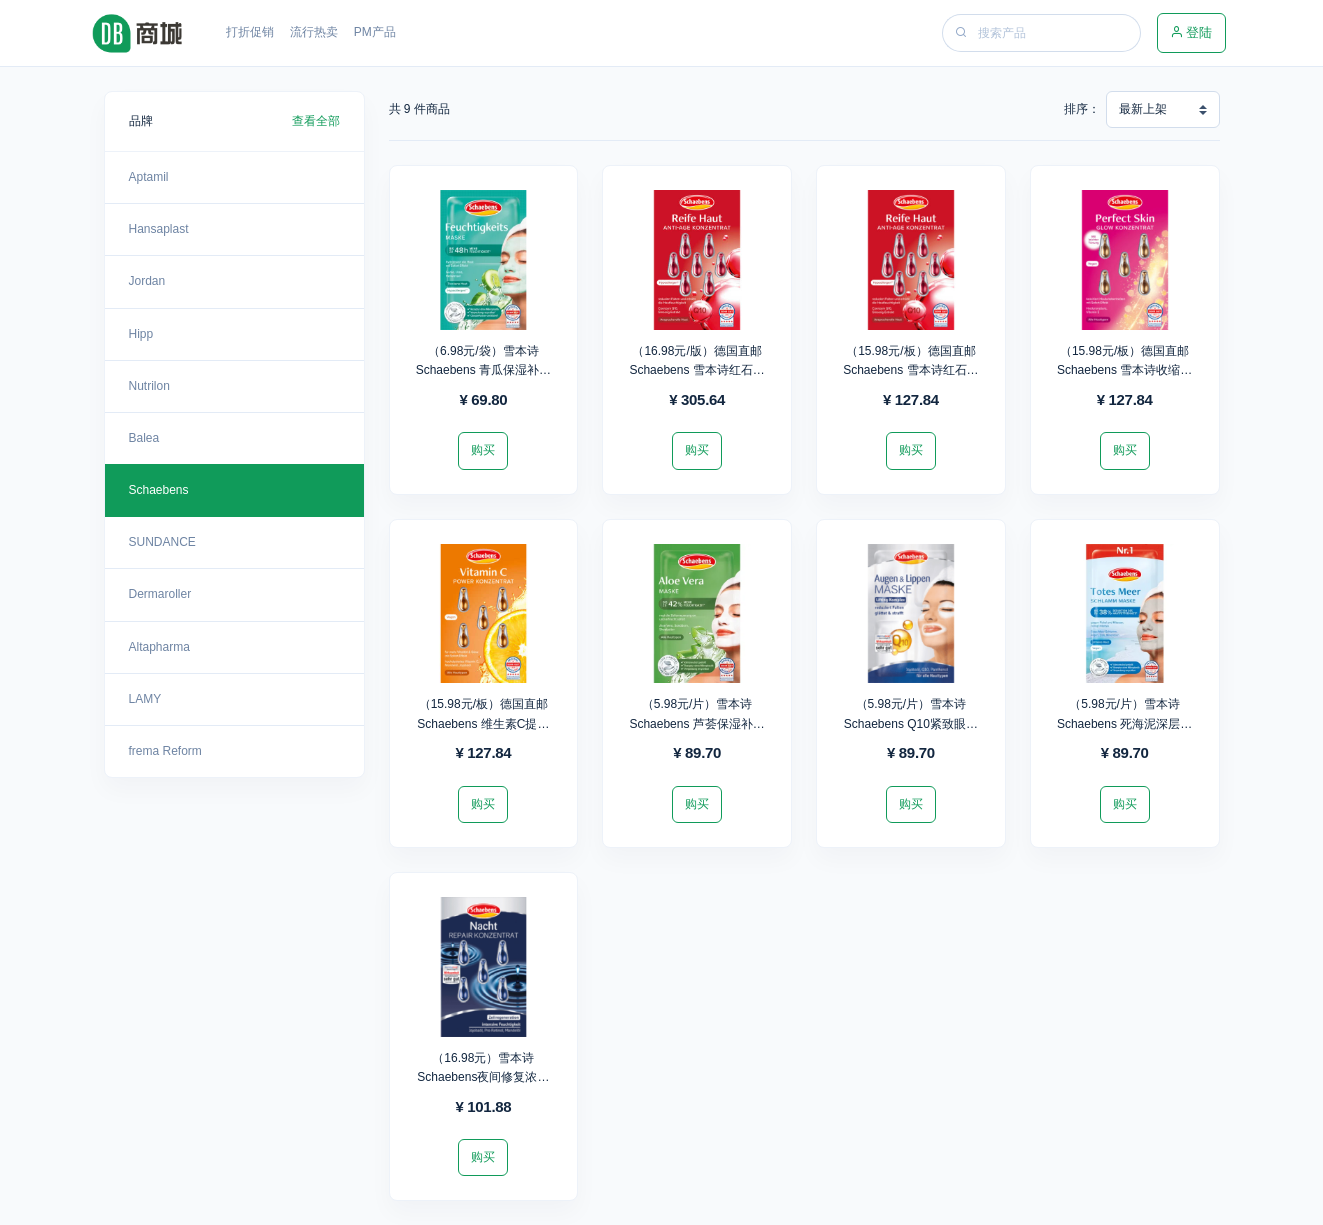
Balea (144, 438)
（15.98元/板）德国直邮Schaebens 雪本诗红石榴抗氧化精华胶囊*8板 (910, 370)
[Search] (1056, 32)
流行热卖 (314, 32)
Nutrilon (149, 386)
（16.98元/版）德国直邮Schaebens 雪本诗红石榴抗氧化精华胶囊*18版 (696, 370)
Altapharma (159, 647)
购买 (483, 450)
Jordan (147, 281)
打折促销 (250, 32)
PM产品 (375, 32)
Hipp (141, 334)
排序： (1082, 109)
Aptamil (149, 177)
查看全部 (316, 121)
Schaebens (159, 490)
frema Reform (165, 751)
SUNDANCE (162, 542)
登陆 (1191, 32)
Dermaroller (160, 594)
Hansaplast (159, 229)
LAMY (145, 699)
